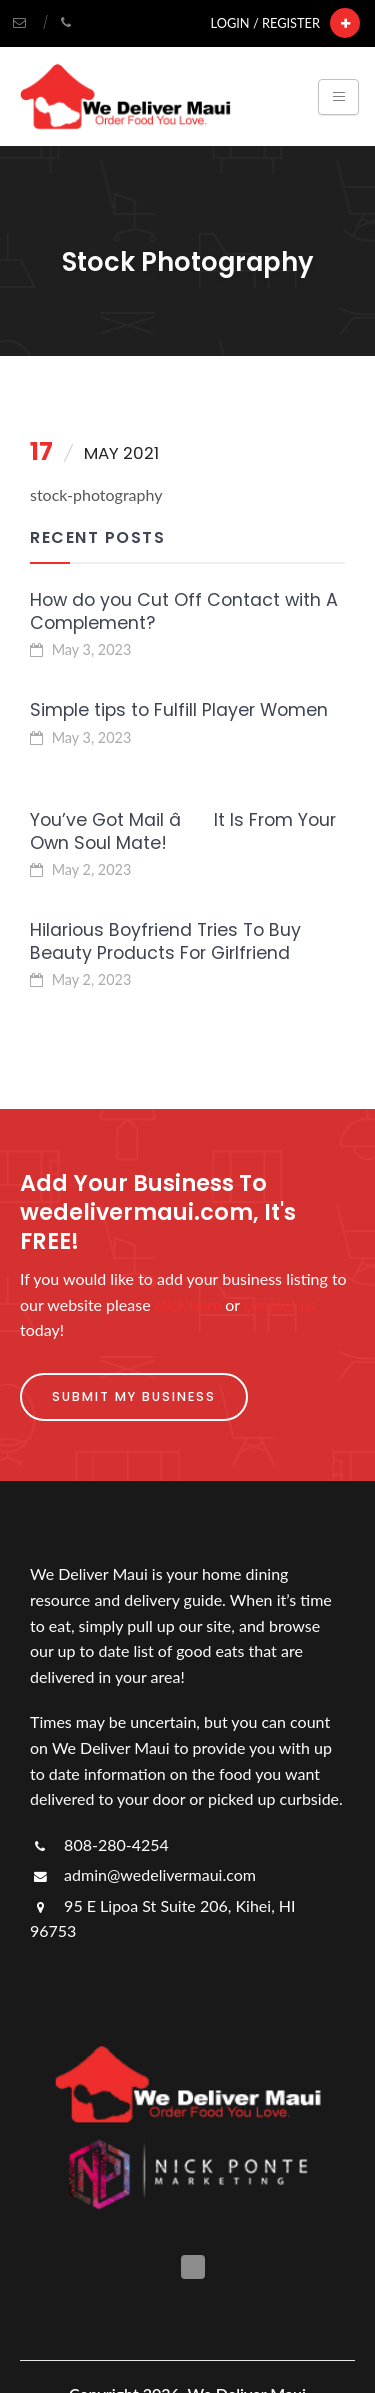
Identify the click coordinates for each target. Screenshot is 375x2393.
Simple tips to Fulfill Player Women (179, 710)
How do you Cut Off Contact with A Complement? (184, 611)
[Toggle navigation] (338, 97)
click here (188, 1304)
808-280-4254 (99, 1844)
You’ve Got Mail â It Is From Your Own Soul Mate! (183, 831)
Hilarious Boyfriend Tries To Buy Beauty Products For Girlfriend (165, 941)
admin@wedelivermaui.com (143, 1874)
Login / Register (265, 23)
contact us (280, 1304)
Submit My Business (134, 1396)
